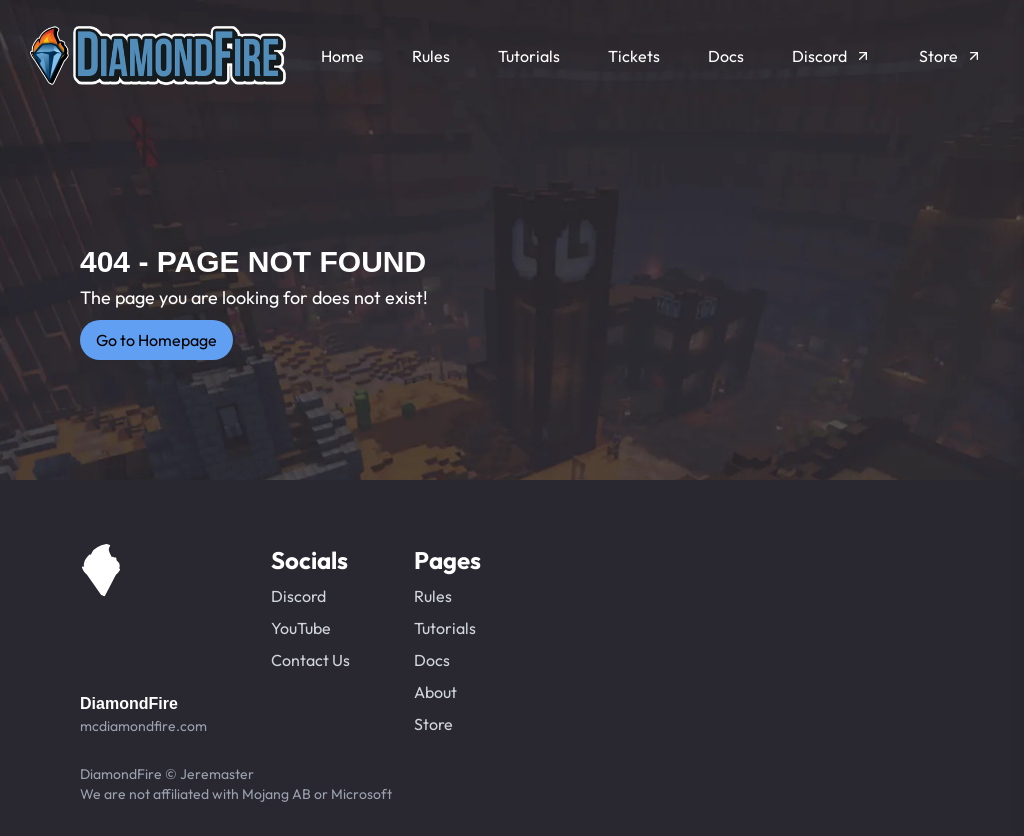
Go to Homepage (156, 340)
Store (433, 724)
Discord (298, 596)
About (435, 692)
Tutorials (445, 628)
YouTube (301, 628)
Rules (433, 596)
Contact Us (310, 660)
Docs (432, 660)
